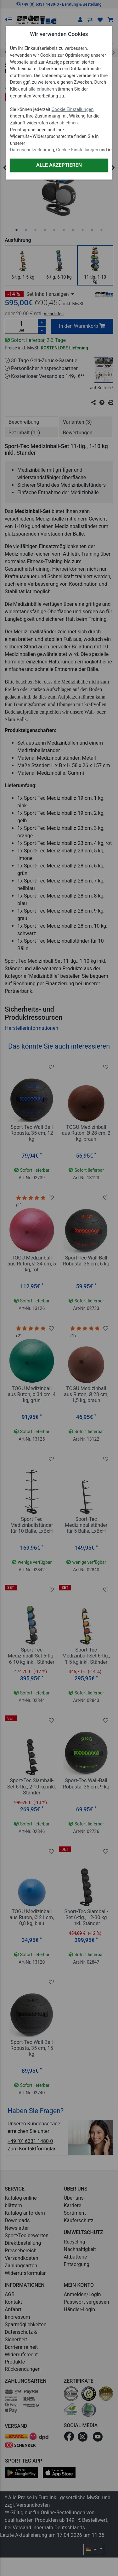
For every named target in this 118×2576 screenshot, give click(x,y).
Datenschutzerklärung (32, 150)
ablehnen (68, 123)
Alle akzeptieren (59, 165)
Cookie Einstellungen (73, 109)
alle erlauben (41, 89)
